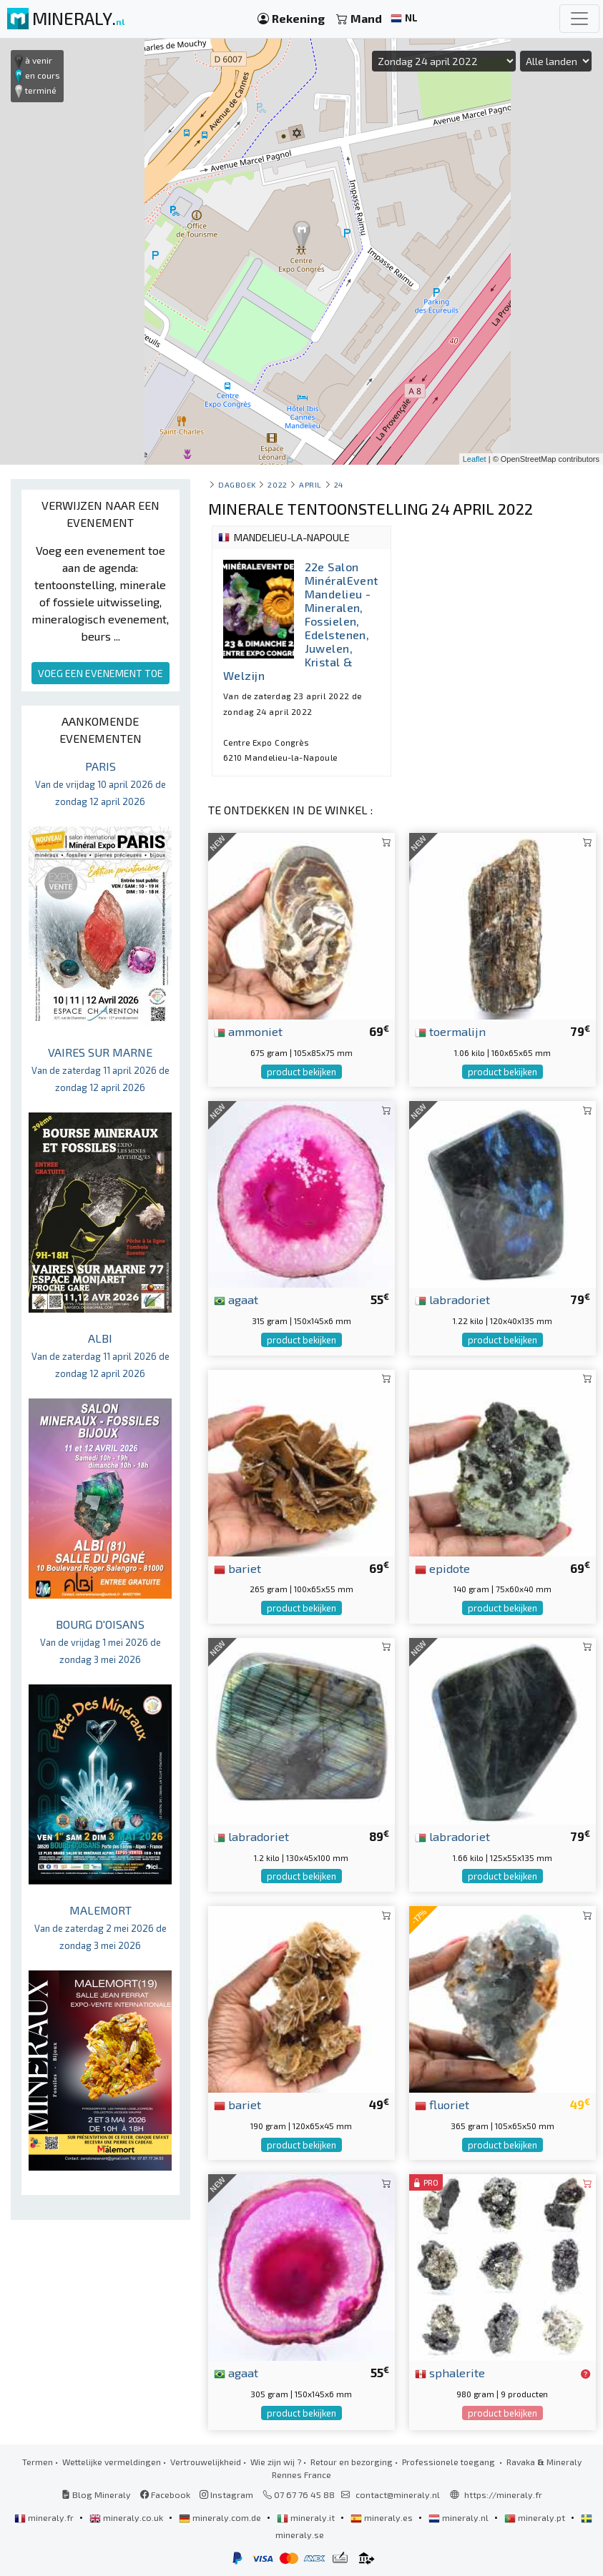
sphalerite (450, 2372)
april (310, 484)
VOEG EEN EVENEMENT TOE (100, 673)
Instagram (226, 2494)
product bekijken (301, 1071)
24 (338, 484)
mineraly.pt (535, 2517)
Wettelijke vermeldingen (111, 2462)
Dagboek (237, 484)
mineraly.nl (459, 2517)
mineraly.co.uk (127, 2517)
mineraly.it (307, 2517)
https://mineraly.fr (503, 2494)
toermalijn (450, 1031)
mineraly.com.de (221, 2517)
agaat (236, 1299)
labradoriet (452, 1299)
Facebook (165, 2494)
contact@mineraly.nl (398, 2494)
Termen (37, 2462)
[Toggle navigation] (579, 18)
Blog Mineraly (96, 2494)
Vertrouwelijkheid (205, 2462)
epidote (442, 1568)
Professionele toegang (449, 2462)
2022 (277, 484)
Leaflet (474, 459)
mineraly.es (382, 2517)
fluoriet (442, 2104)
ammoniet (248, 1031)
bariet (237, 1568)
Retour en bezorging (351, 2462)
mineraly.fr (45, 2517)
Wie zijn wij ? (275, 2462)
